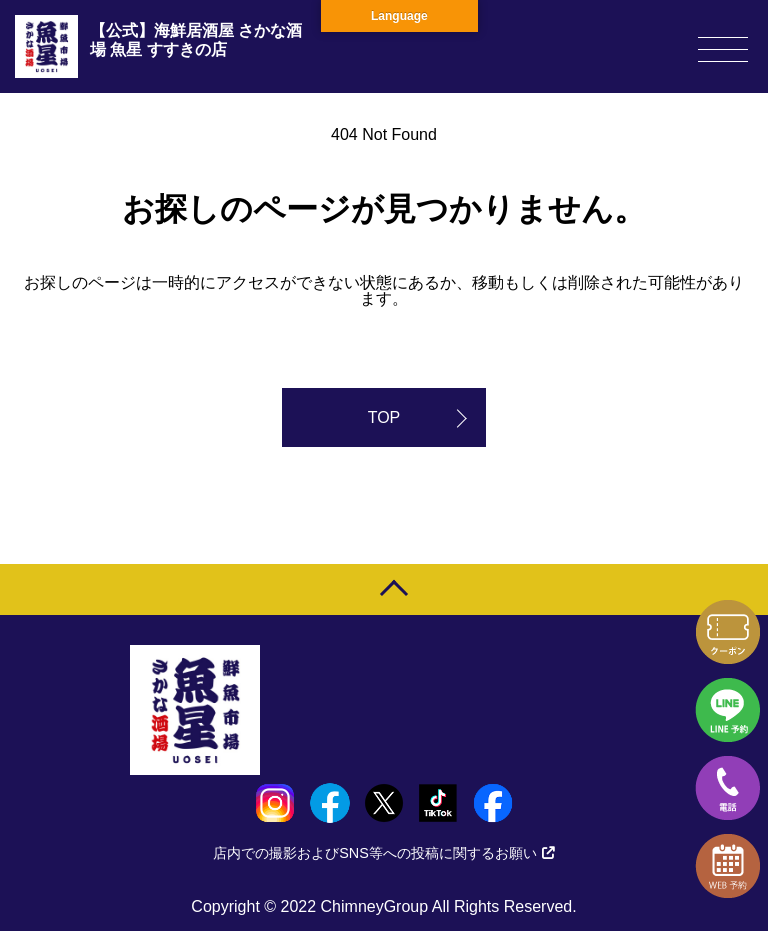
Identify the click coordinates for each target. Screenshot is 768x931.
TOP (384, 417)
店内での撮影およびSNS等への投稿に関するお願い (384, 853)
